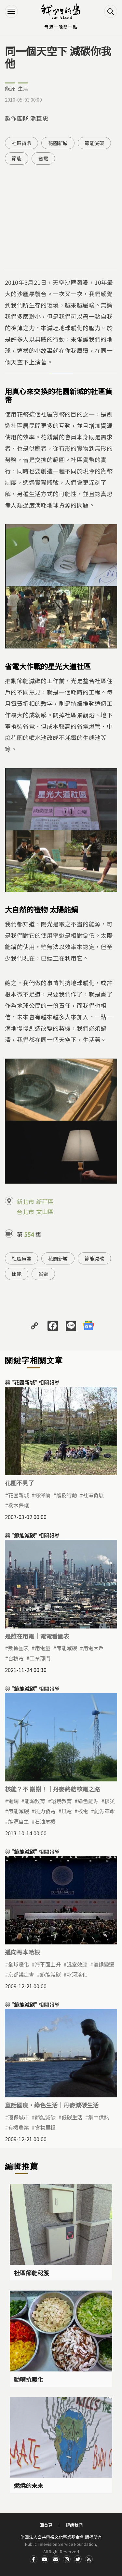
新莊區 (45, 1201)
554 (29, 1234)
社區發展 (93, 1495)
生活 (23, 88)
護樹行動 (66, 1495)
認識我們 (74, 2525)
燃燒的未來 (28, 2485)
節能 (16, 158)
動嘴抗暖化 (28, 2379)
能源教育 (34, 1801)
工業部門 (40, 1658)
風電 (66, 1811)
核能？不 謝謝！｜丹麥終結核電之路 (52, 1789)
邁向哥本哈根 (22, 1952)
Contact (56, 2559)
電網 (13, 1801)
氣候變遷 (103, 1964)
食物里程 (45, 2127)
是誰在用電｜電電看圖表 (37, 1636)
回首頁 (46, 2525)
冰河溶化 (77, 1974)
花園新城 (58, 143)
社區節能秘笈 (31, 2272)
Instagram (67, 2559)
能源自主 (18, 1821)
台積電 (16, 1658)
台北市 (25, 1211)
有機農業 (18, 2127)
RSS (89, 2559)
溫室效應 (77, 1964)
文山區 (45, 1211)
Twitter (78, 2559)
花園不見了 (19, 1482)
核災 (109, 1801)
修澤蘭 (42, 1495)
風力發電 (45, 1811)
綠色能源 (88, 1801)
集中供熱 (98, 2117)
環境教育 (61, 1801)
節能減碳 (94, 143)
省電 (43, 158)
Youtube (44, 2559)
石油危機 (45, 1821)
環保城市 (18, 2117)
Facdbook (33, 2559)
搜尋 (110, 11)
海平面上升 (48, 1964)
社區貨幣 (21, 143)
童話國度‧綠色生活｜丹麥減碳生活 (52, 2105)
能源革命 (104, 1811)
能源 (10, 88)
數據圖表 (18, 1648)
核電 (83, 1811)
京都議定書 (21, 1974)
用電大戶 (93, 1648)
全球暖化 (18, 1964)
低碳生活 (71, 2117)
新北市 (25, 1201)
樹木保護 (18, 1505)
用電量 (42, 1648)
